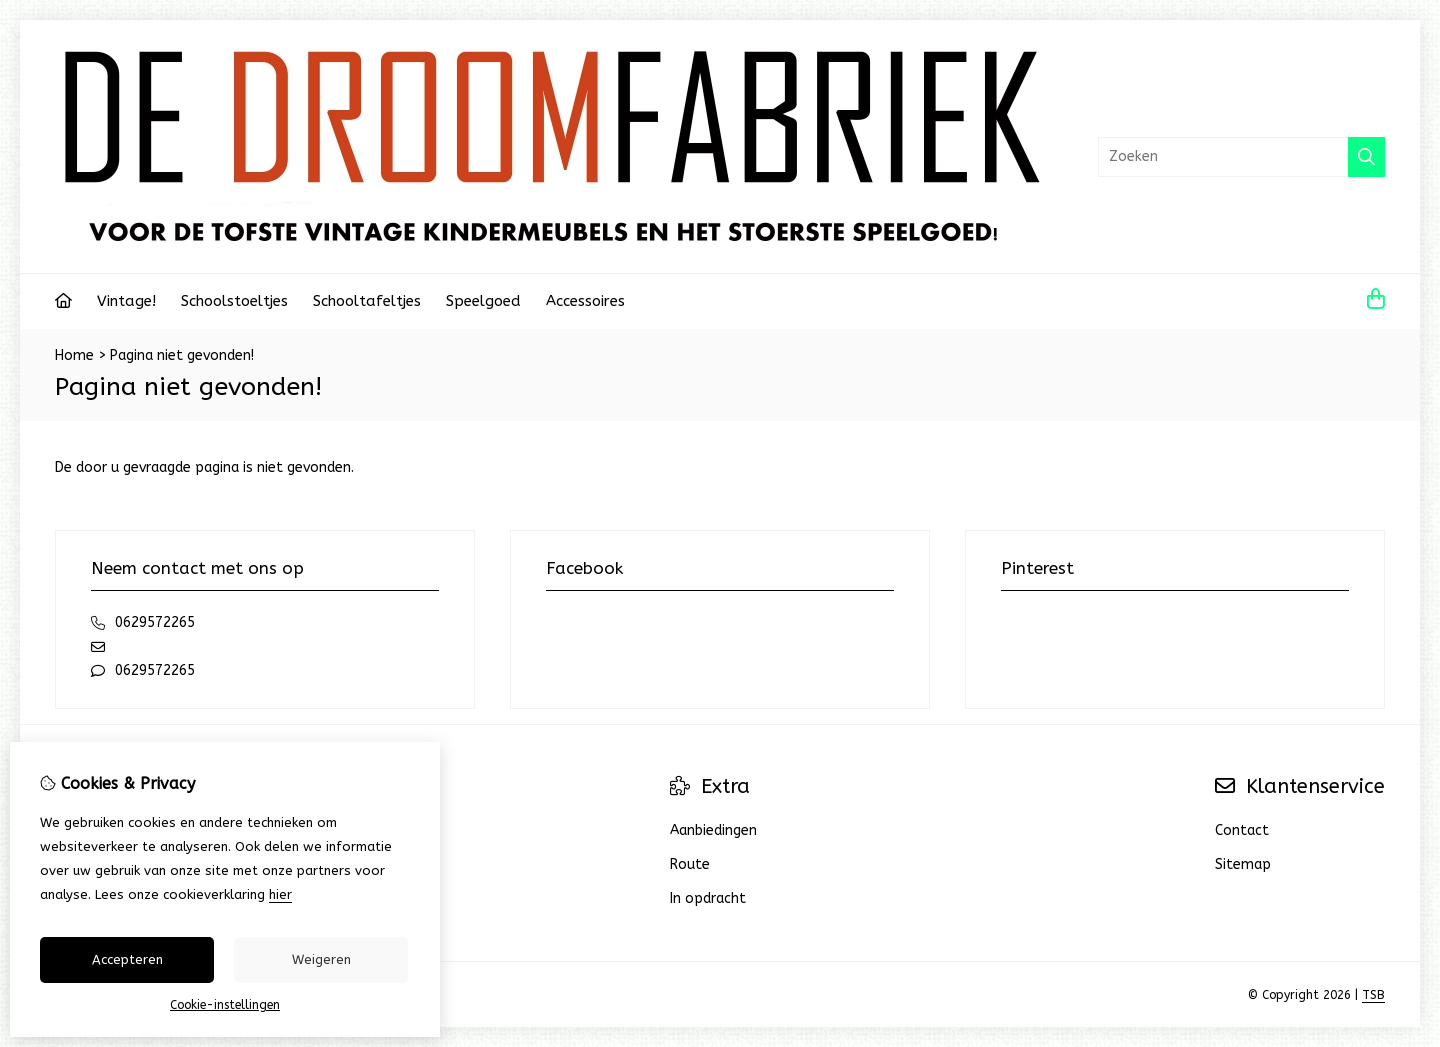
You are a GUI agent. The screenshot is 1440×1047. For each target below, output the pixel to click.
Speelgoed (483, 301)
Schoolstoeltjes (234, 301)
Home (74, 355)
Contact (1242, 830)
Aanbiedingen (713, 830)
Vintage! (126, 301)
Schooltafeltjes (367, 301)
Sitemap (1243, 864)
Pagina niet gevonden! (182, 355)
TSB (1373, 995)
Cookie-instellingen (225, 1005)
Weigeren (321, 959)
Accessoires (585, 301)
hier (280, 894)
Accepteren (127, 959)
